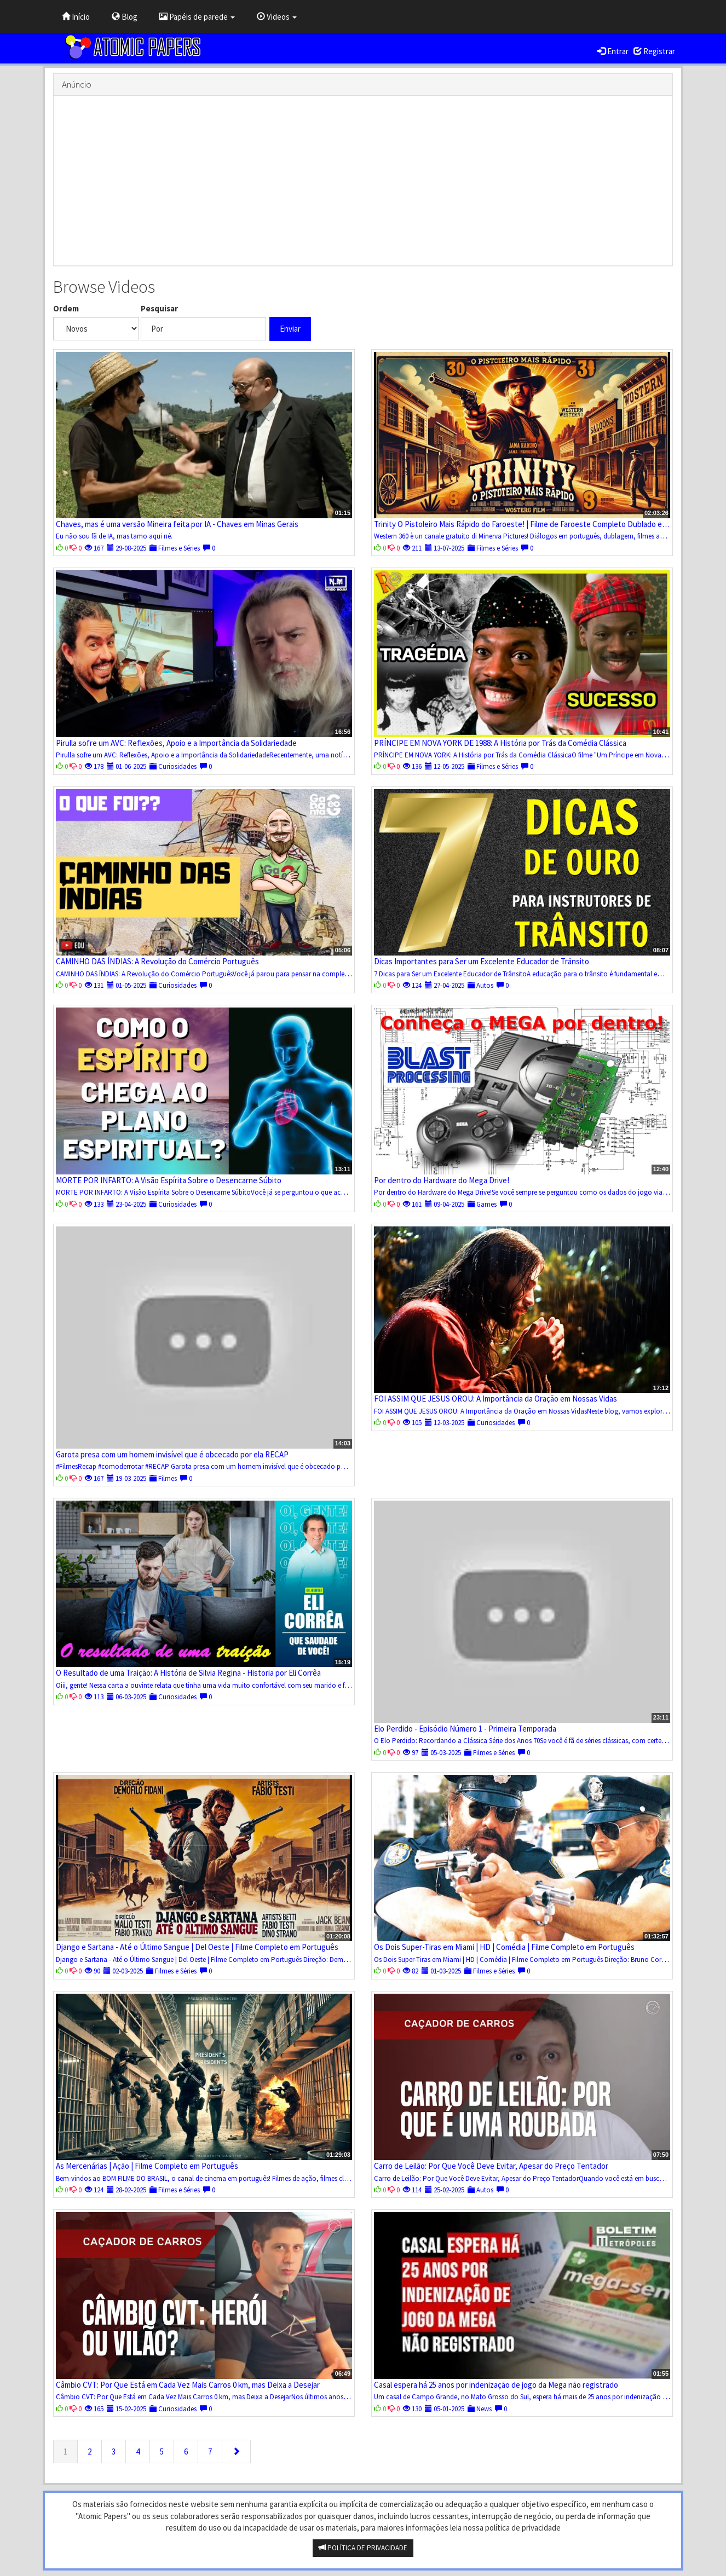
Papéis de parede (197, 16)
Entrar (613, 51)
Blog (124, 16)
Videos (277, 16)
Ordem (66, 308)
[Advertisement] (363, 180)
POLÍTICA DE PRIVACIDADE (363, 2547)
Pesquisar (159, 308)
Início (76, 16)
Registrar (654, 51)
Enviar (290, 328)
